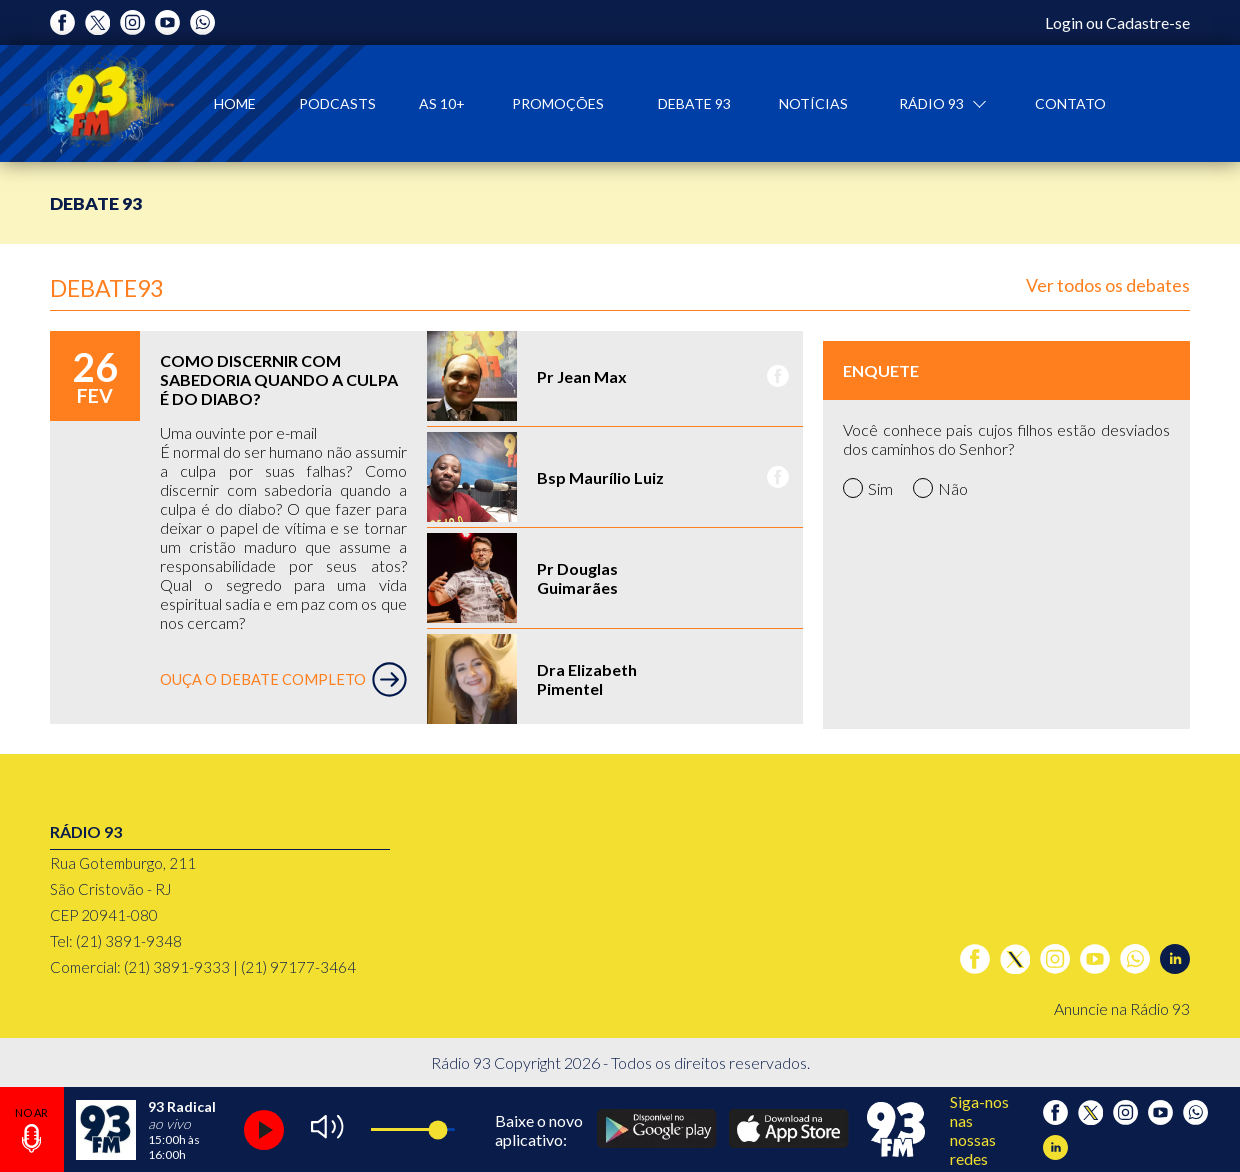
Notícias (813, 103)
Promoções (558, 103)
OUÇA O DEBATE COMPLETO (283, 679)
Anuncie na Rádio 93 (1122, 1008)
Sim (868, 488)
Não (940, 488)
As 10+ (442, 103)
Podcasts (337, 103)
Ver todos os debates (1108, 285)
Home (235, 103)
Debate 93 (694, 103)
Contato (1070, 103)
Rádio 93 (933, 103)
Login (1064, 22)
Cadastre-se (1148, 22)
